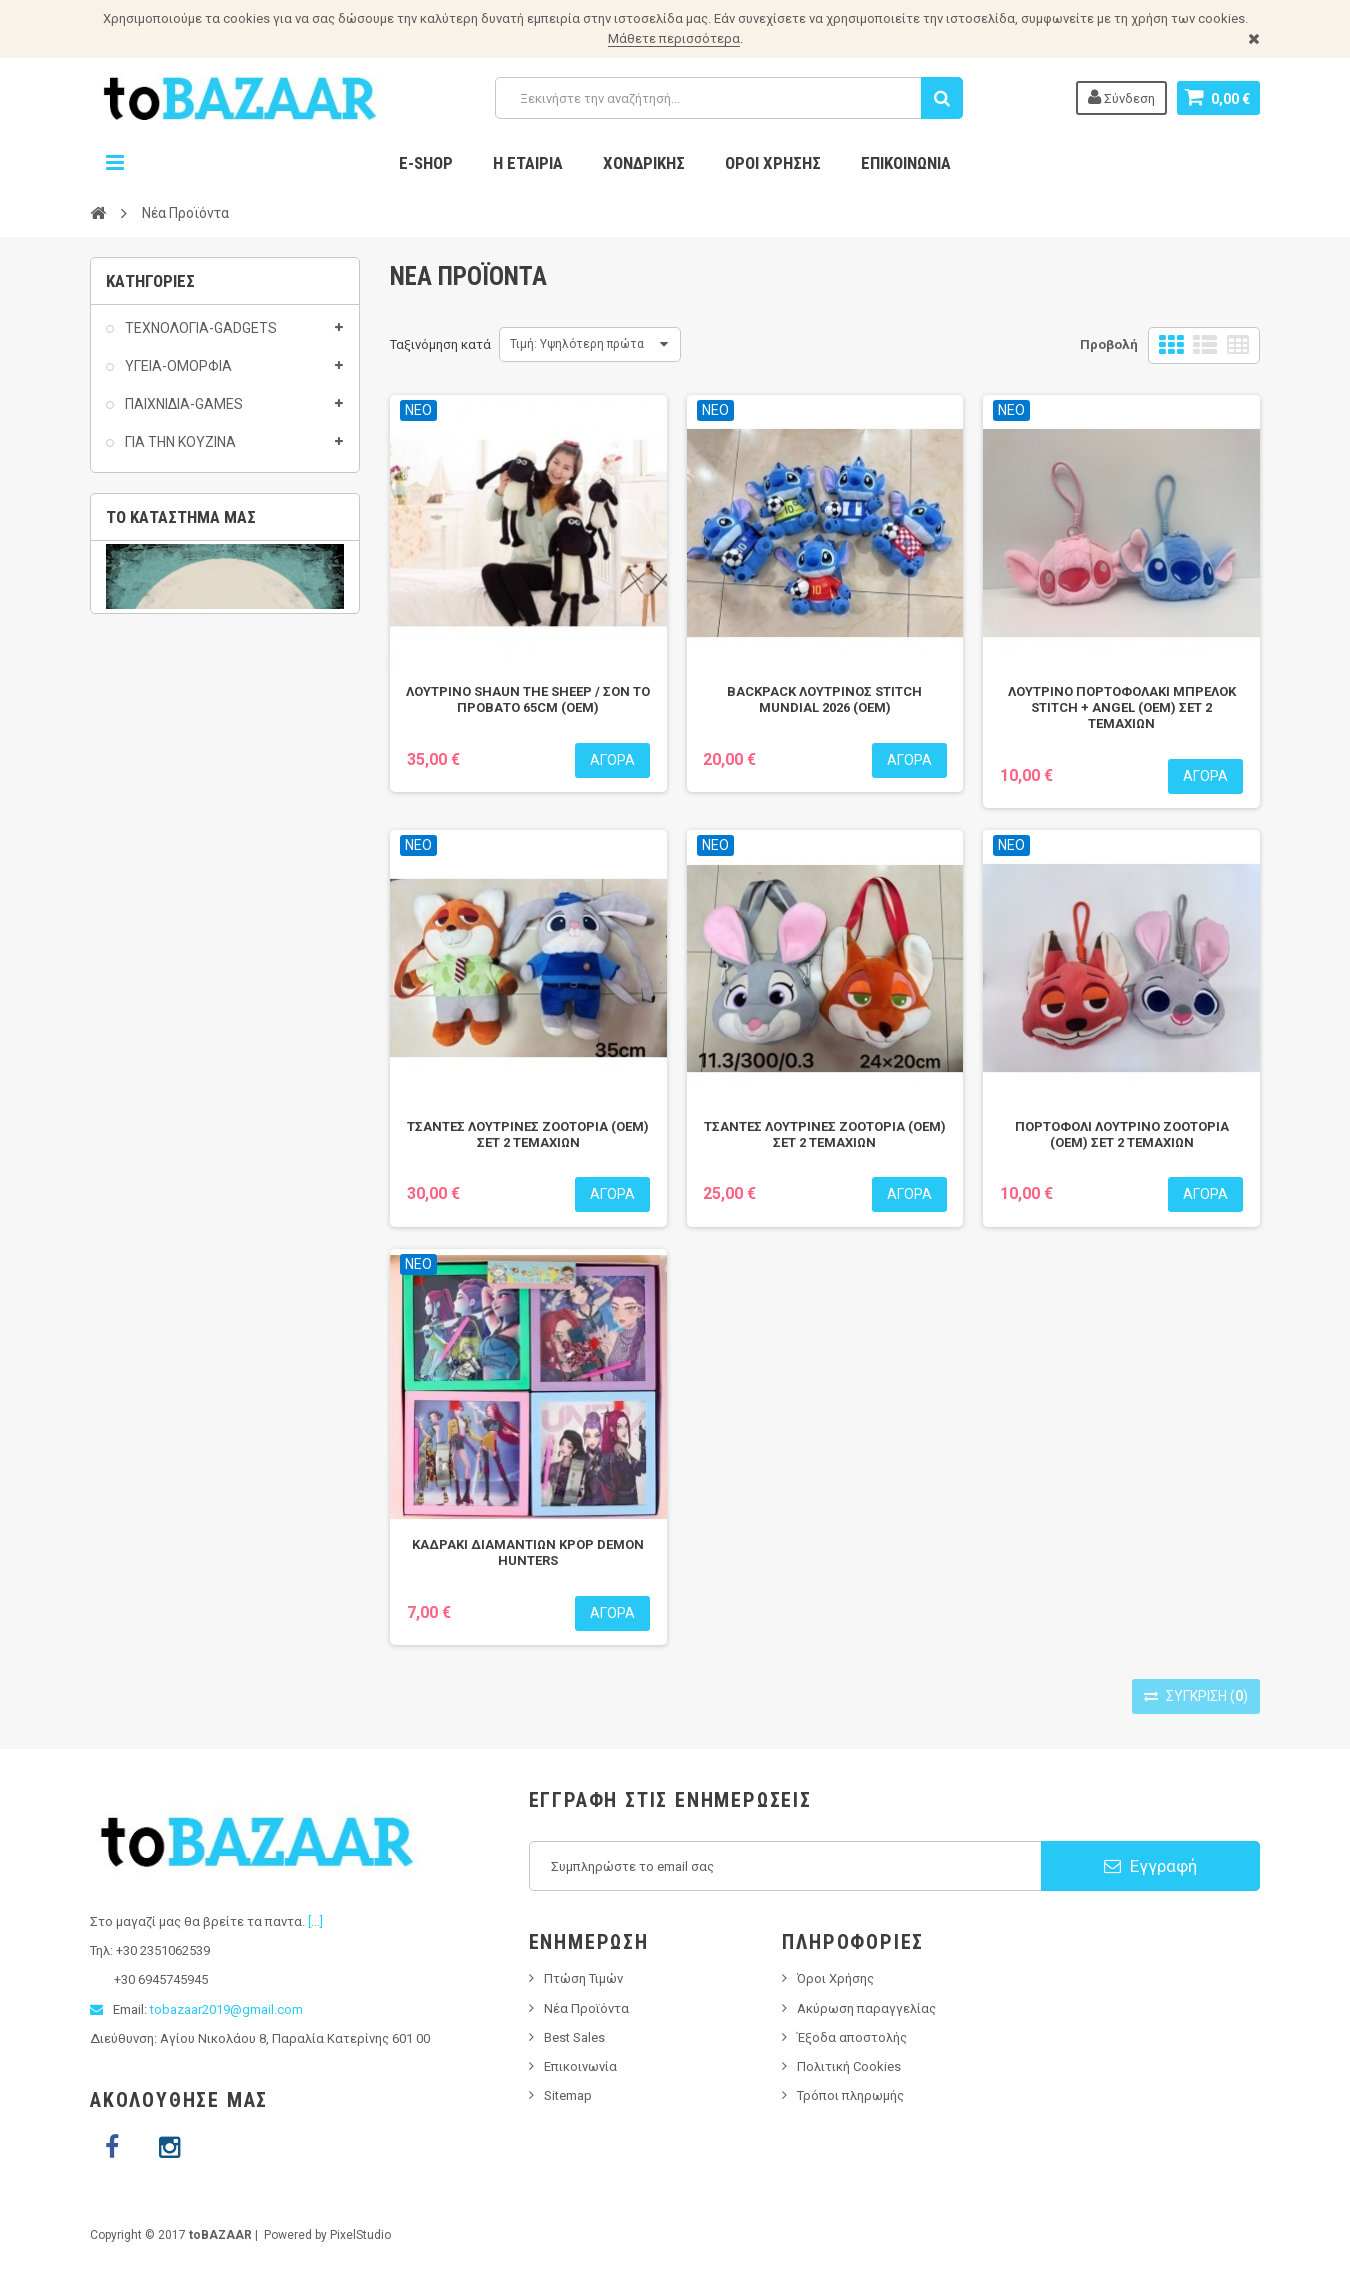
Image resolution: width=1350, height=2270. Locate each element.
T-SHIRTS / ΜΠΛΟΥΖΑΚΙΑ (203, 1010)
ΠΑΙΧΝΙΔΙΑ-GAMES (182, 416)
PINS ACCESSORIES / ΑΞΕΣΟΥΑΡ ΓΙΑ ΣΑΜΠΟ (183, 1058)
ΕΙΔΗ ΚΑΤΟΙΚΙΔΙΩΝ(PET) (198, 492)
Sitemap (568, 2095)
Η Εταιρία (528, 163)
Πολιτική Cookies (849, 2066)
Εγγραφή (1150, 1866)
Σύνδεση (1121, 97)
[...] (315, 1921)
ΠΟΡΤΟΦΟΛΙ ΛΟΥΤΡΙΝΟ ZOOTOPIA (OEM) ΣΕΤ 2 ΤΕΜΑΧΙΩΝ (1122, 1134)
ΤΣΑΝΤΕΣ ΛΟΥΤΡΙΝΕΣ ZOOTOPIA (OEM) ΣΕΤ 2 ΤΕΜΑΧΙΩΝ (528, 1134)
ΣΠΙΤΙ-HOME (161, 741)
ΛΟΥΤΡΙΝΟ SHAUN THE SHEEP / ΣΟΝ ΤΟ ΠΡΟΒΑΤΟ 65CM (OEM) (528, 699)
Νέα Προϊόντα (586, 2008)
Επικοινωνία (906, 163)
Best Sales (574, 2037)
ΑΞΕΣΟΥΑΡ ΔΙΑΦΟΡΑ (191, 914)
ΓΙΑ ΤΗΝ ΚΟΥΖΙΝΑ (179, 454)
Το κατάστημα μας (181, 1148)
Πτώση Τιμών (583, 1978)
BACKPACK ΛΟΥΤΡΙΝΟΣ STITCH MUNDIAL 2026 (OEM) (824, 699)
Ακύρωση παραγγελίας (866, 2008)
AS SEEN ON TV (173, 645)
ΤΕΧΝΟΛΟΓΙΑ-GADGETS (199, 339)
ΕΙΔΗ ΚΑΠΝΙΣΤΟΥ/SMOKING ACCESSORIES (202, 962)
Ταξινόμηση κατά (440, 344)
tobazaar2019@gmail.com (226, 2009)
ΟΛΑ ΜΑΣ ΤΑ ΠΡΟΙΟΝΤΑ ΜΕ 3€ (221, 606)
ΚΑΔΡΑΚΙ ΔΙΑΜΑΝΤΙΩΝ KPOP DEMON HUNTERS (528, 1552)
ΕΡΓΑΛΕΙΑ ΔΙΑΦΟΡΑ (187, 817)
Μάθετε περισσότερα (674, 38)
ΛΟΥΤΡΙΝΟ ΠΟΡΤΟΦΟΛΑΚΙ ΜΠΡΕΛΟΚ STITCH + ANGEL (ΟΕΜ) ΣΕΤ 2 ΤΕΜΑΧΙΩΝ (1122, 707)
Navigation (115, 163)
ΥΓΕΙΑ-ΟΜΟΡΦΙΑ (177, 378)
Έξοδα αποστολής (852, 2037)
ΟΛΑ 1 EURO (163, 530)
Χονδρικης (644, 163)
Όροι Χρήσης (773, 163)
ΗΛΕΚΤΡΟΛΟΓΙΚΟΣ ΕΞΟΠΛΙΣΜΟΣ (174, 865)
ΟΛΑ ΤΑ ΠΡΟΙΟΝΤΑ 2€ (193, 568)
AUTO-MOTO (165, 779)
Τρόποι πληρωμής (850, 2095)
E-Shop (426, 163)
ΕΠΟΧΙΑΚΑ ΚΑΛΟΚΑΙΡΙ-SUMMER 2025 (217, 693)
